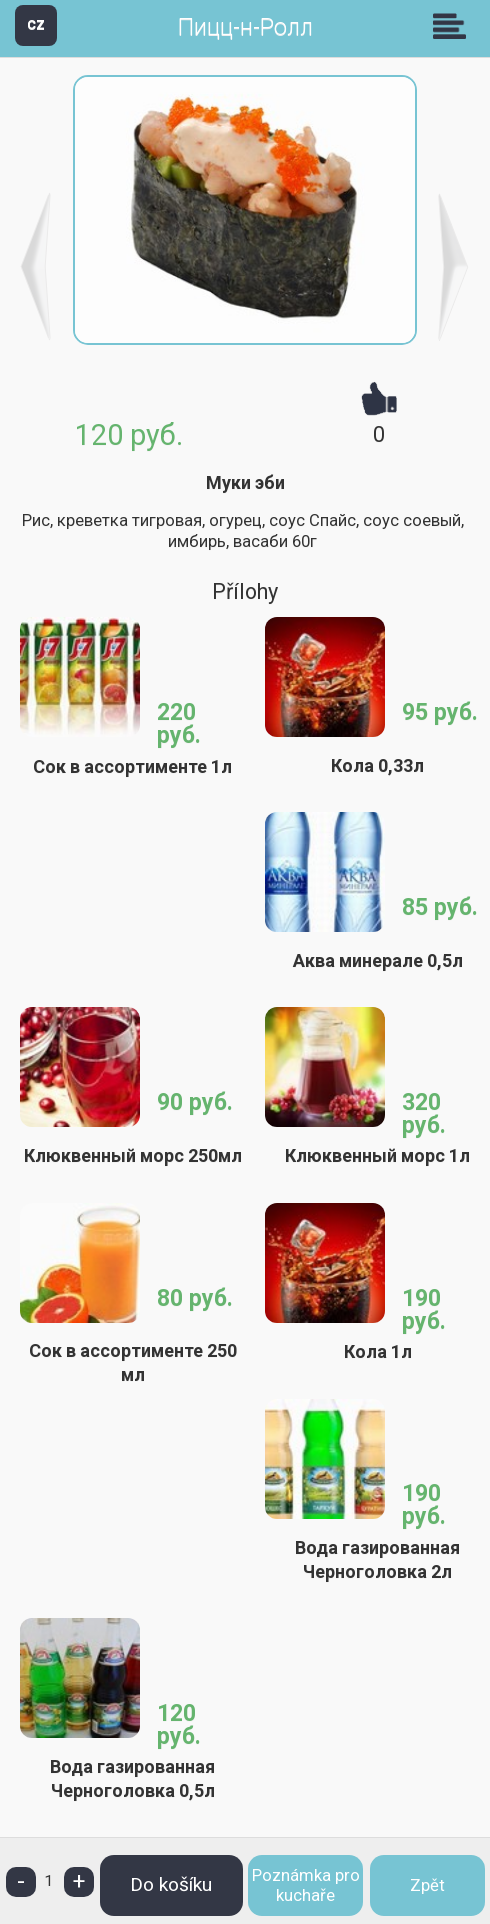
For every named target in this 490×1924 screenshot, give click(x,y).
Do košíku (171, 1884)
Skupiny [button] (454, 26)
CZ (36, 24)
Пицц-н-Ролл (245, 27)
